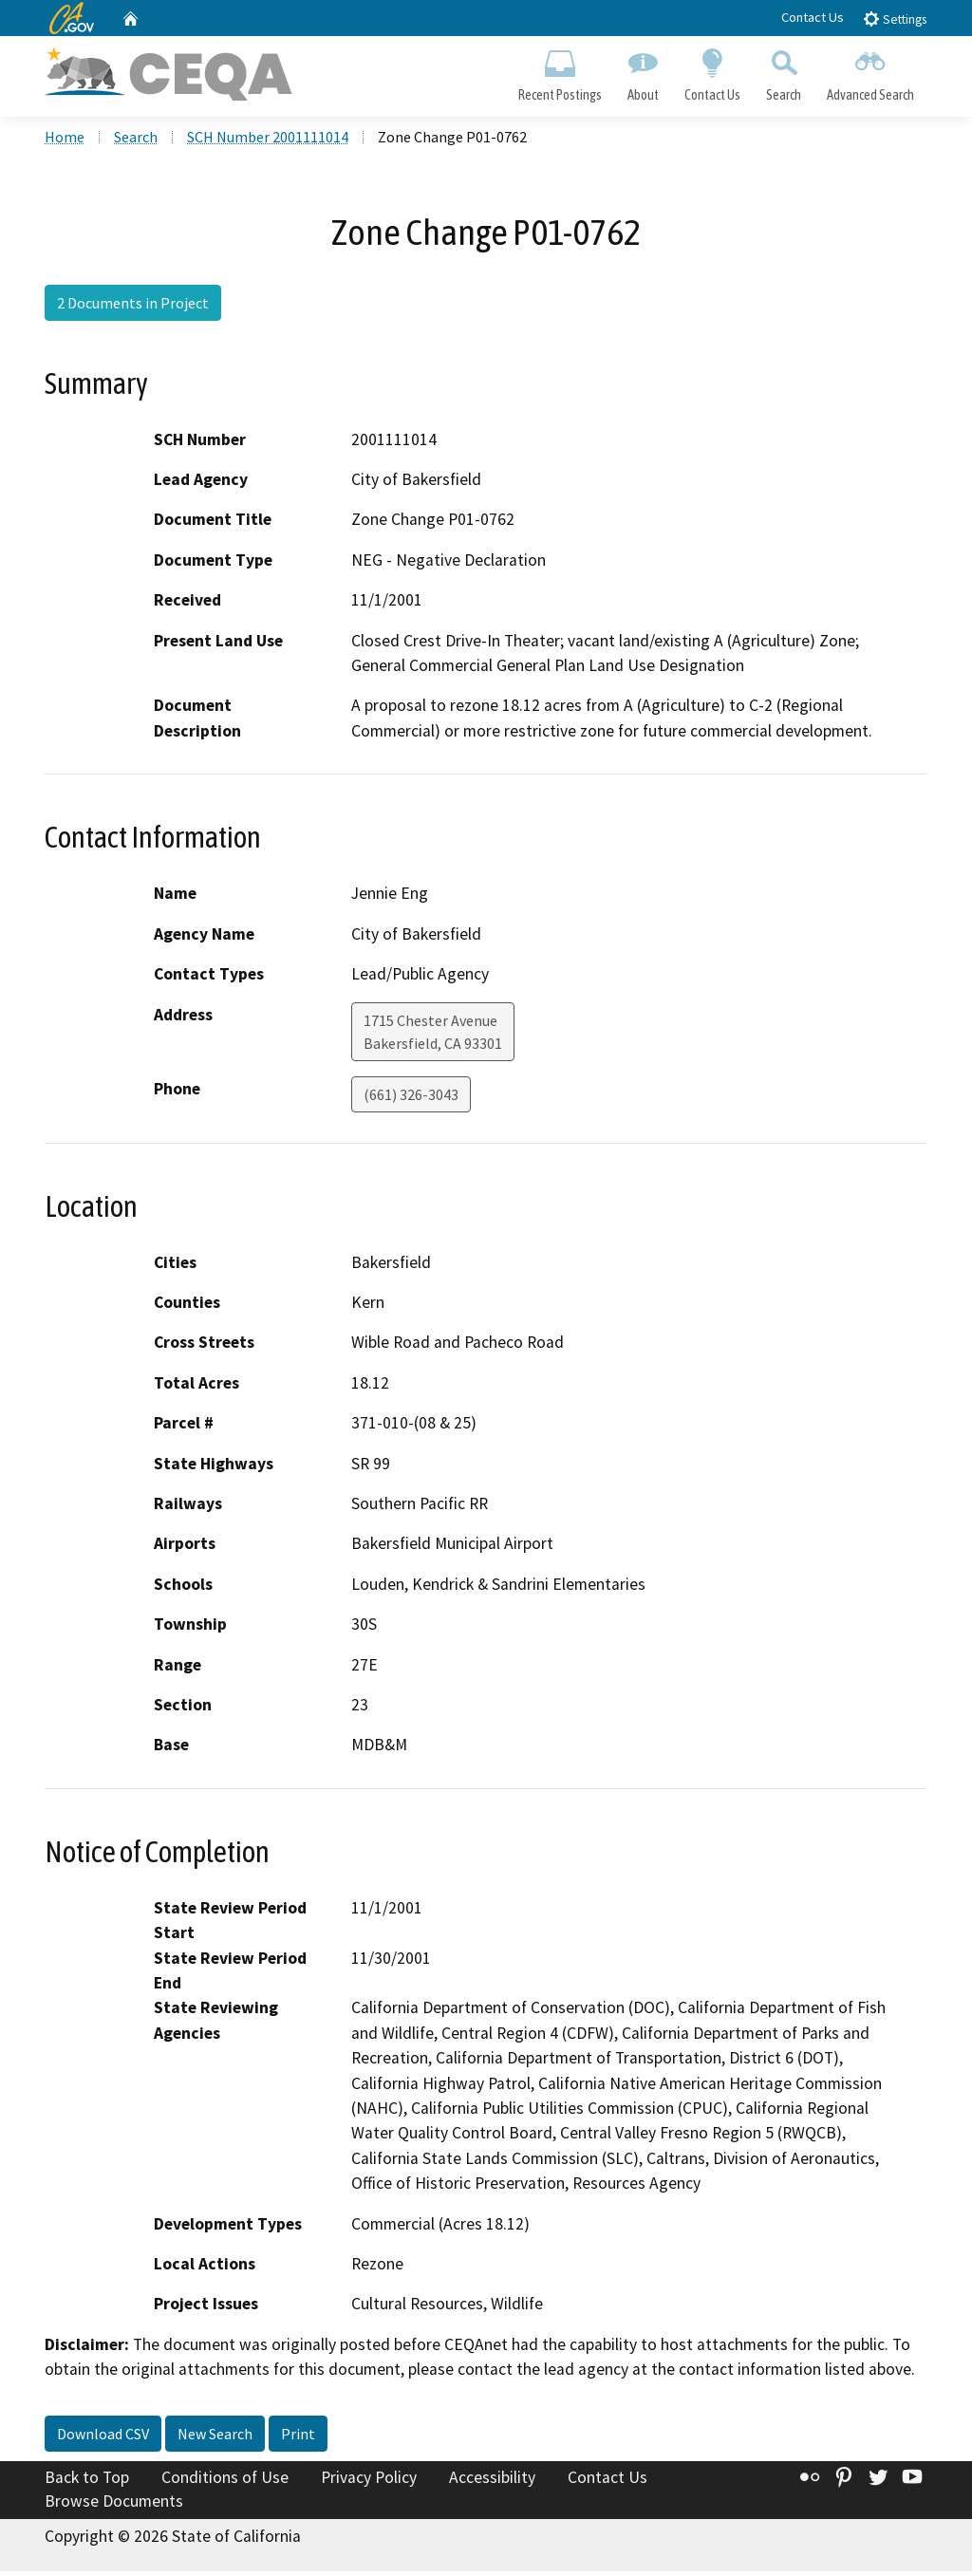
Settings (894, 18)
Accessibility (492, 2481)
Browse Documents (114, 2505)
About (643, 72)
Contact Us (812, 17)
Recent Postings (560, 72)
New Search (215, 2437)
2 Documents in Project (133, 306)
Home (64, 141)
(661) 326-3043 (411, 1098)
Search (784, 72)
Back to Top (87, 2481)
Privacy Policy (369, 2481)
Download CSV (103, 2437)
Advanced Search (871, 72)
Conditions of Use (225, 2481)
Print (298, 2437)
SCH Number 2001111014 (267, 141)
